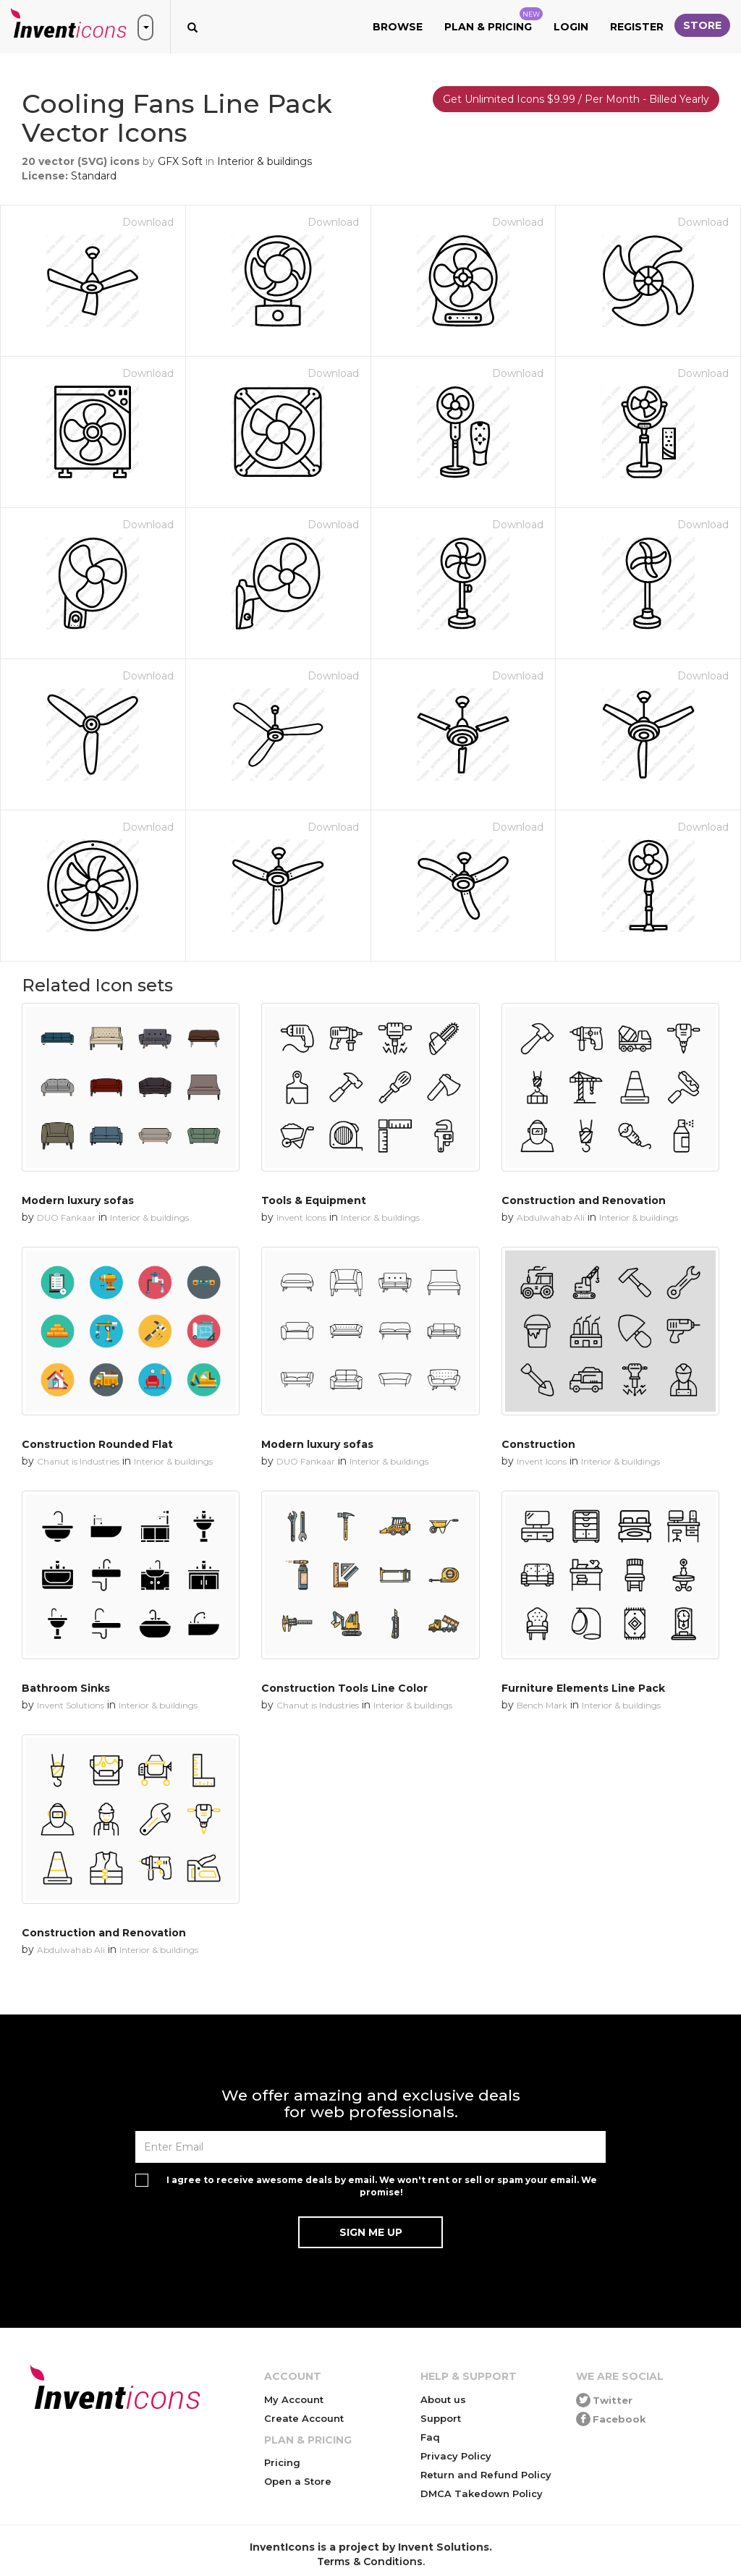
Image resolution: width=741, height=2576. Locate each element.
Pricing (282, 2462)
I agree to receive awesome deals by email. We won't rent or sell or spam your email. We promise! (381, 2186)
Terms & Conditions (370, 2561)
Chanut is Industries (78, 1461)
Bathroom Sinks (66, 1688)
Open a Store (297, 2481)
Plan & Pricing (493, 20)
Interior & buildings (264, 161)
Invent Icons (301, 1217)
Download (148, 222)
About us (443, 2399)
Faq (430, 2437)
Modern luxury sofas (78, 1200)
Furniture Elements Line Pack (583, 1688)
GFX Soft (180, 161)
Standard (94, 175)
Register (637, 26)
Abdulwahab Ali (551, 1217)
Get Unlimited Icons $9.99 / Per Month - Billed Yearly (576, 99)
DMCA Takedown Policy (481, 2493)
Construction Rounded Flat (97, 1444)
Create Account (304, 2418)
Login (571, 26)
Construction (538, 1444)
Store (702, 25)
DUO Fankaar (66, 1217)
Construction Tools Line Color (344, 1688)
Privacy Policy (455, 2456)
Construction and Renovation (583, 1200)
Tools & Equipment (313, 1200)
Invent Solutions (70, 1705)
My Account (293, 2399)
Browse (398, 26)
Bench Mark (542, 1705)
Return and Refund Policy (485, 2474)
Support (440, 2418)
